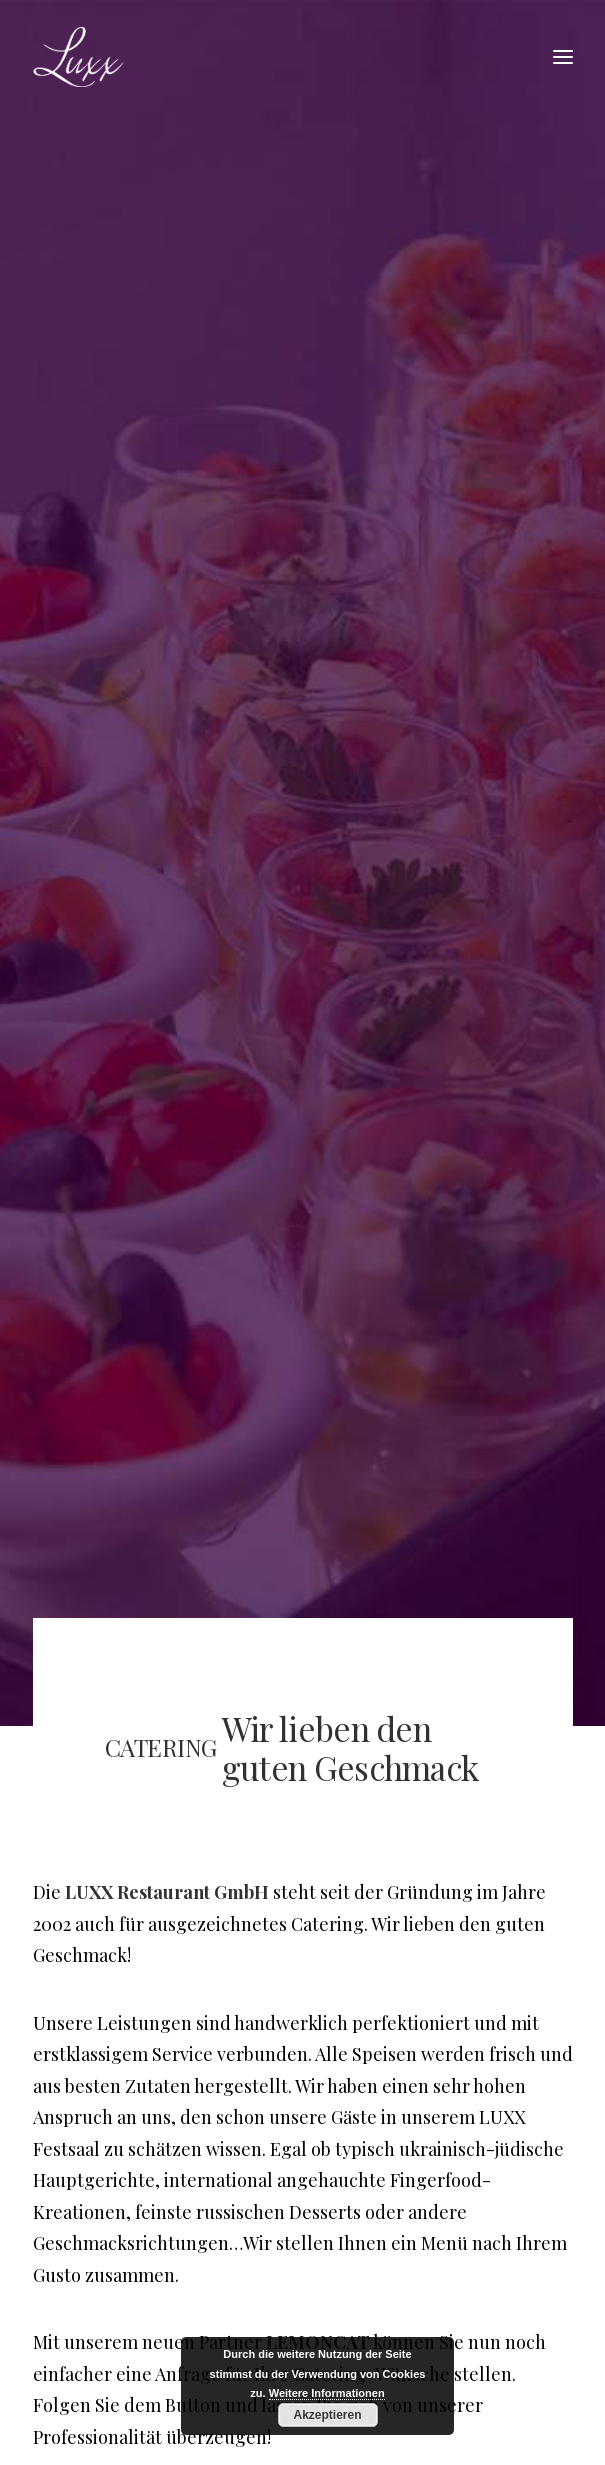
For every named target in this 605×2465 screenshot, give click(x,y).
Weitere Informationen (327, 2393)
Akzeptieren (327, 2415)
